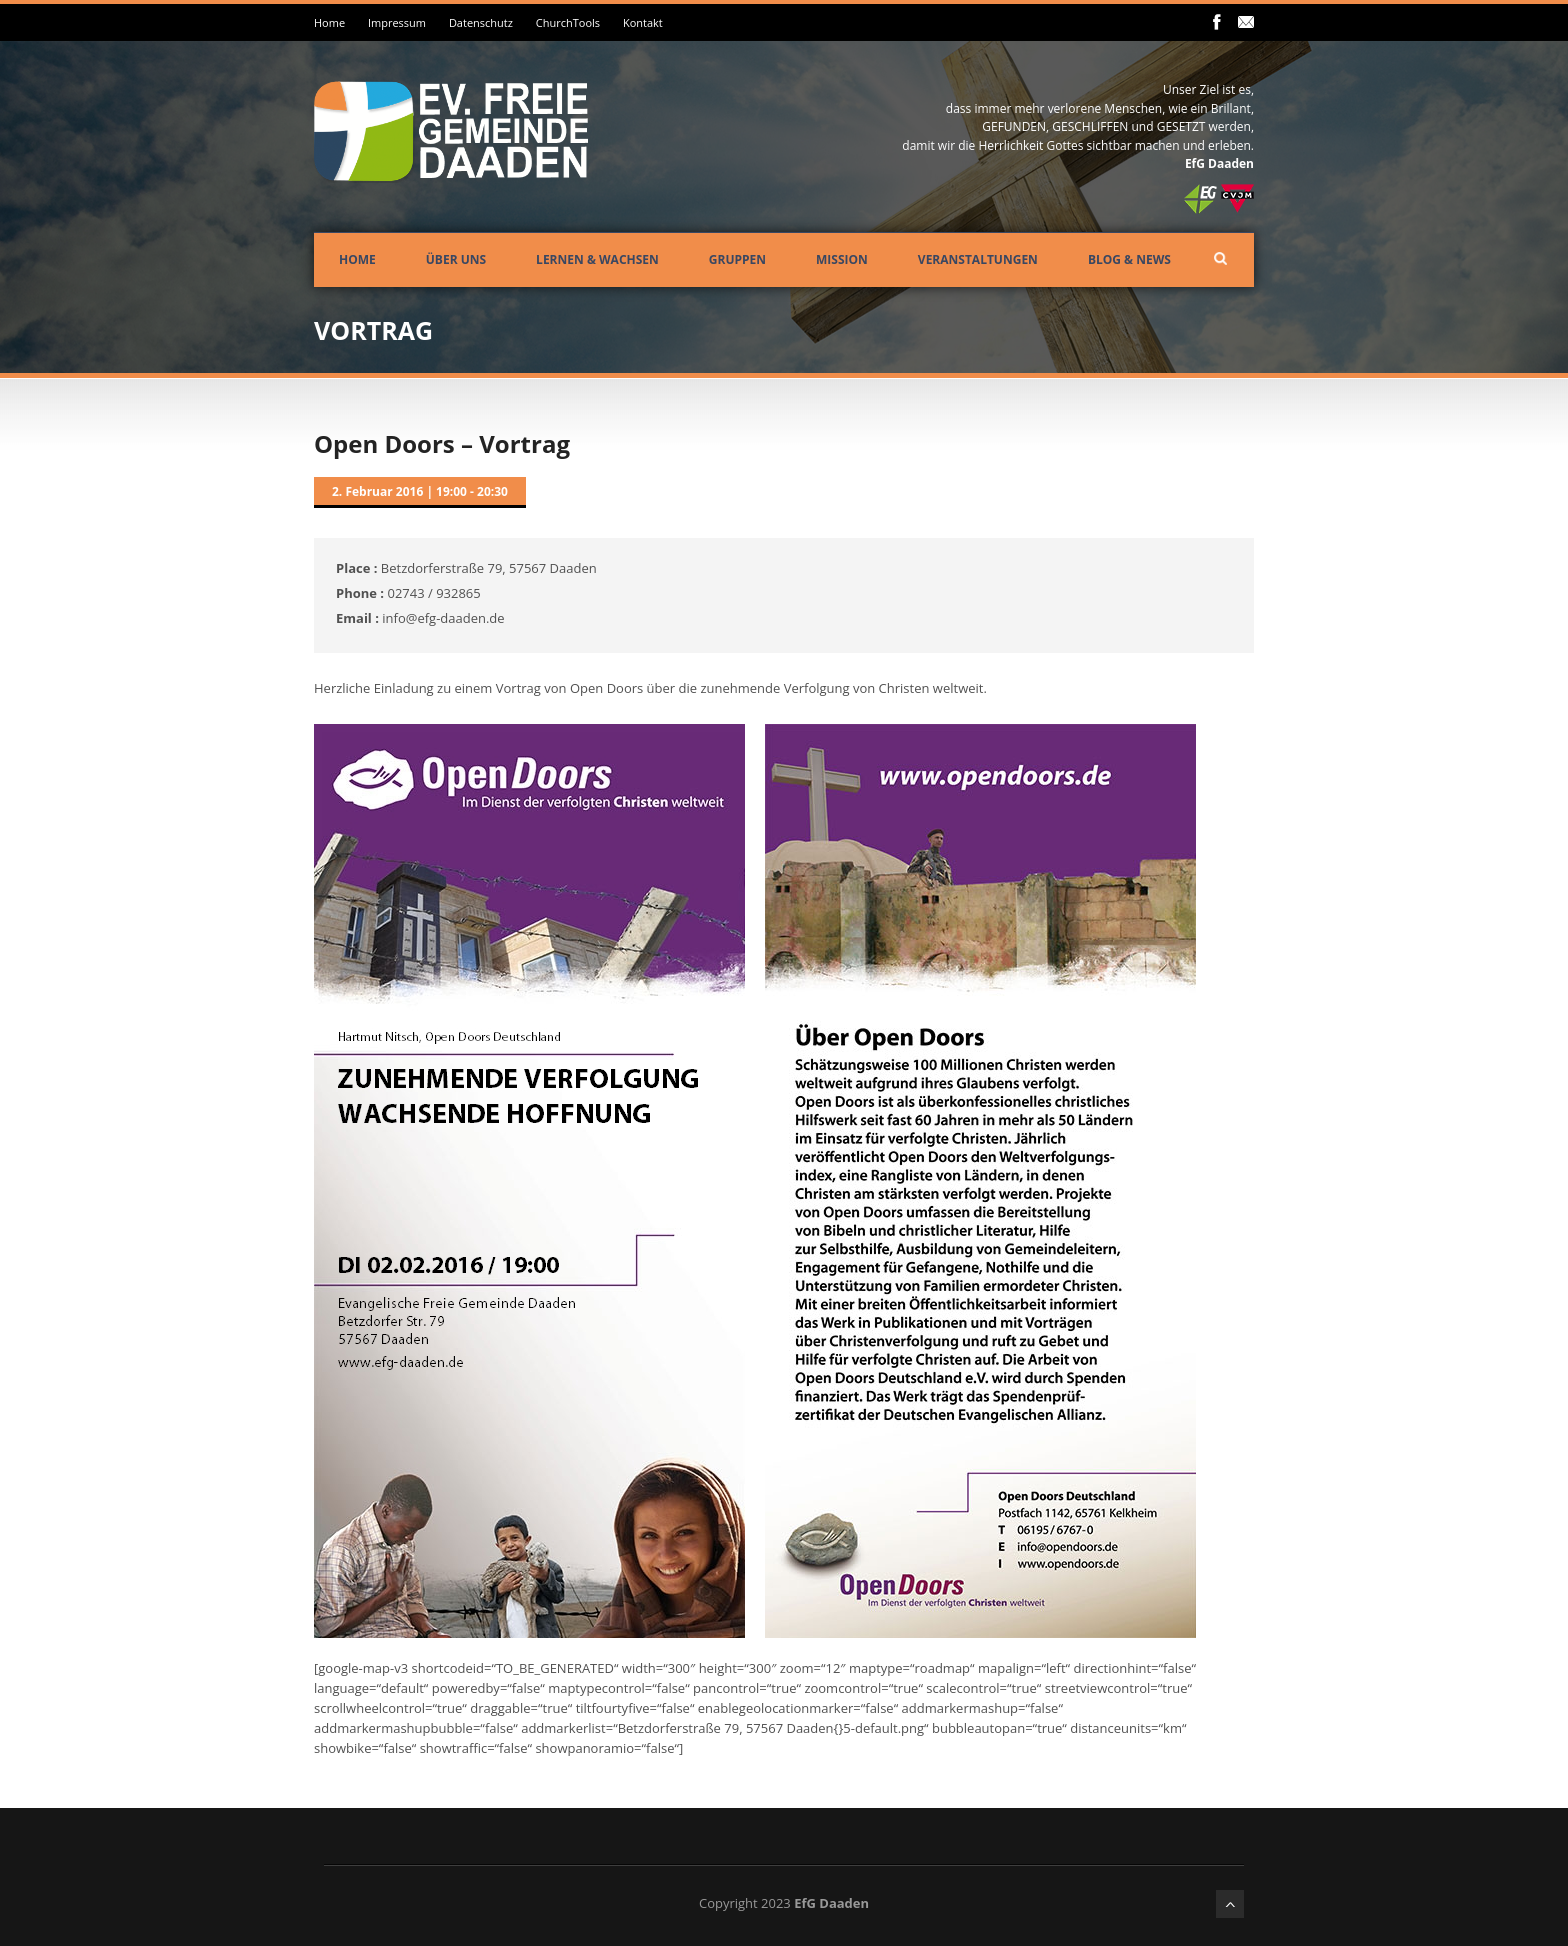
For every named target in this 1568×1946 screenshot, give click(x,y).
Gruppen (737, 259)
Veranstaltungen (978, 259)
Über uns (456, 259)
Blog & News (1129, 259)
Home (329, 22)
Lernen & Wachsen (597, 259)
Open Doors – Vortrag (442, 443)
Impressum (397, 22)
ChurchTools (568, 22)
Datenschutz (481, 22)
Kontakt (643, 22)
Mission (842, 259)
